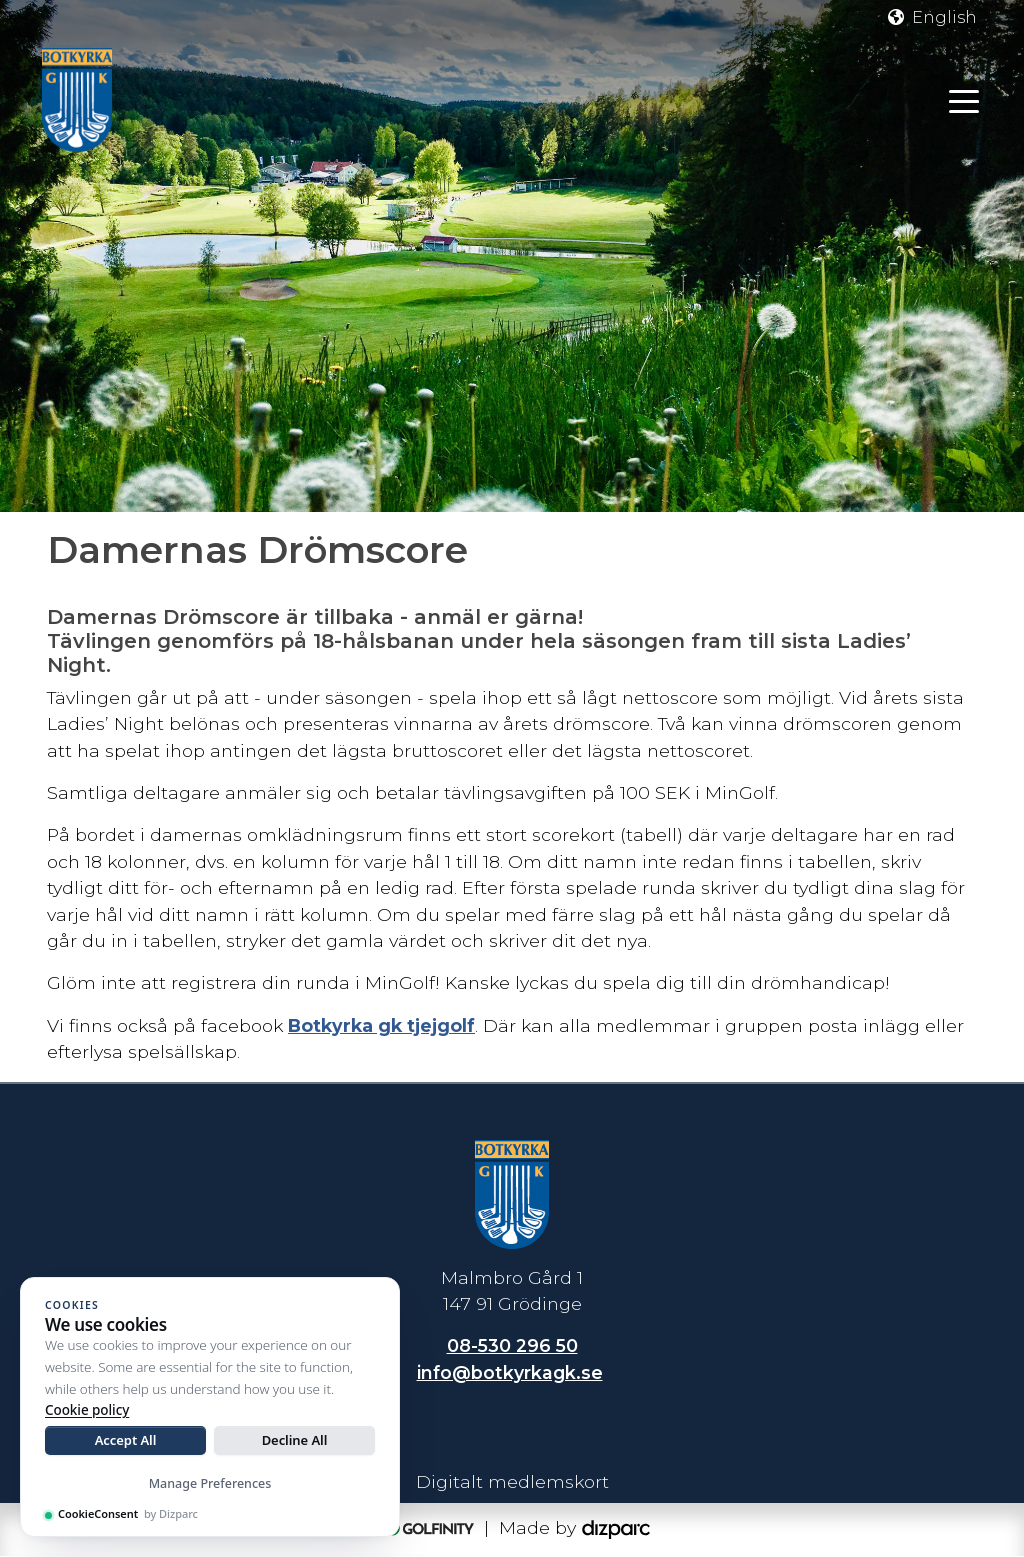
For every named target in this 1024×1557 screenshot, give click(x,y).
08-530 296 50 (512, 1346)
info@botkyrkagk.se (510, 1373)
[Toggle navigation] (964, 100)
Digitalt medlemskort (512, 1481)
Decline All (295, 1440)
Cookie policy (87, 1410)
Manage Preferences (210, 1483)
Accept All (126, 1440)
